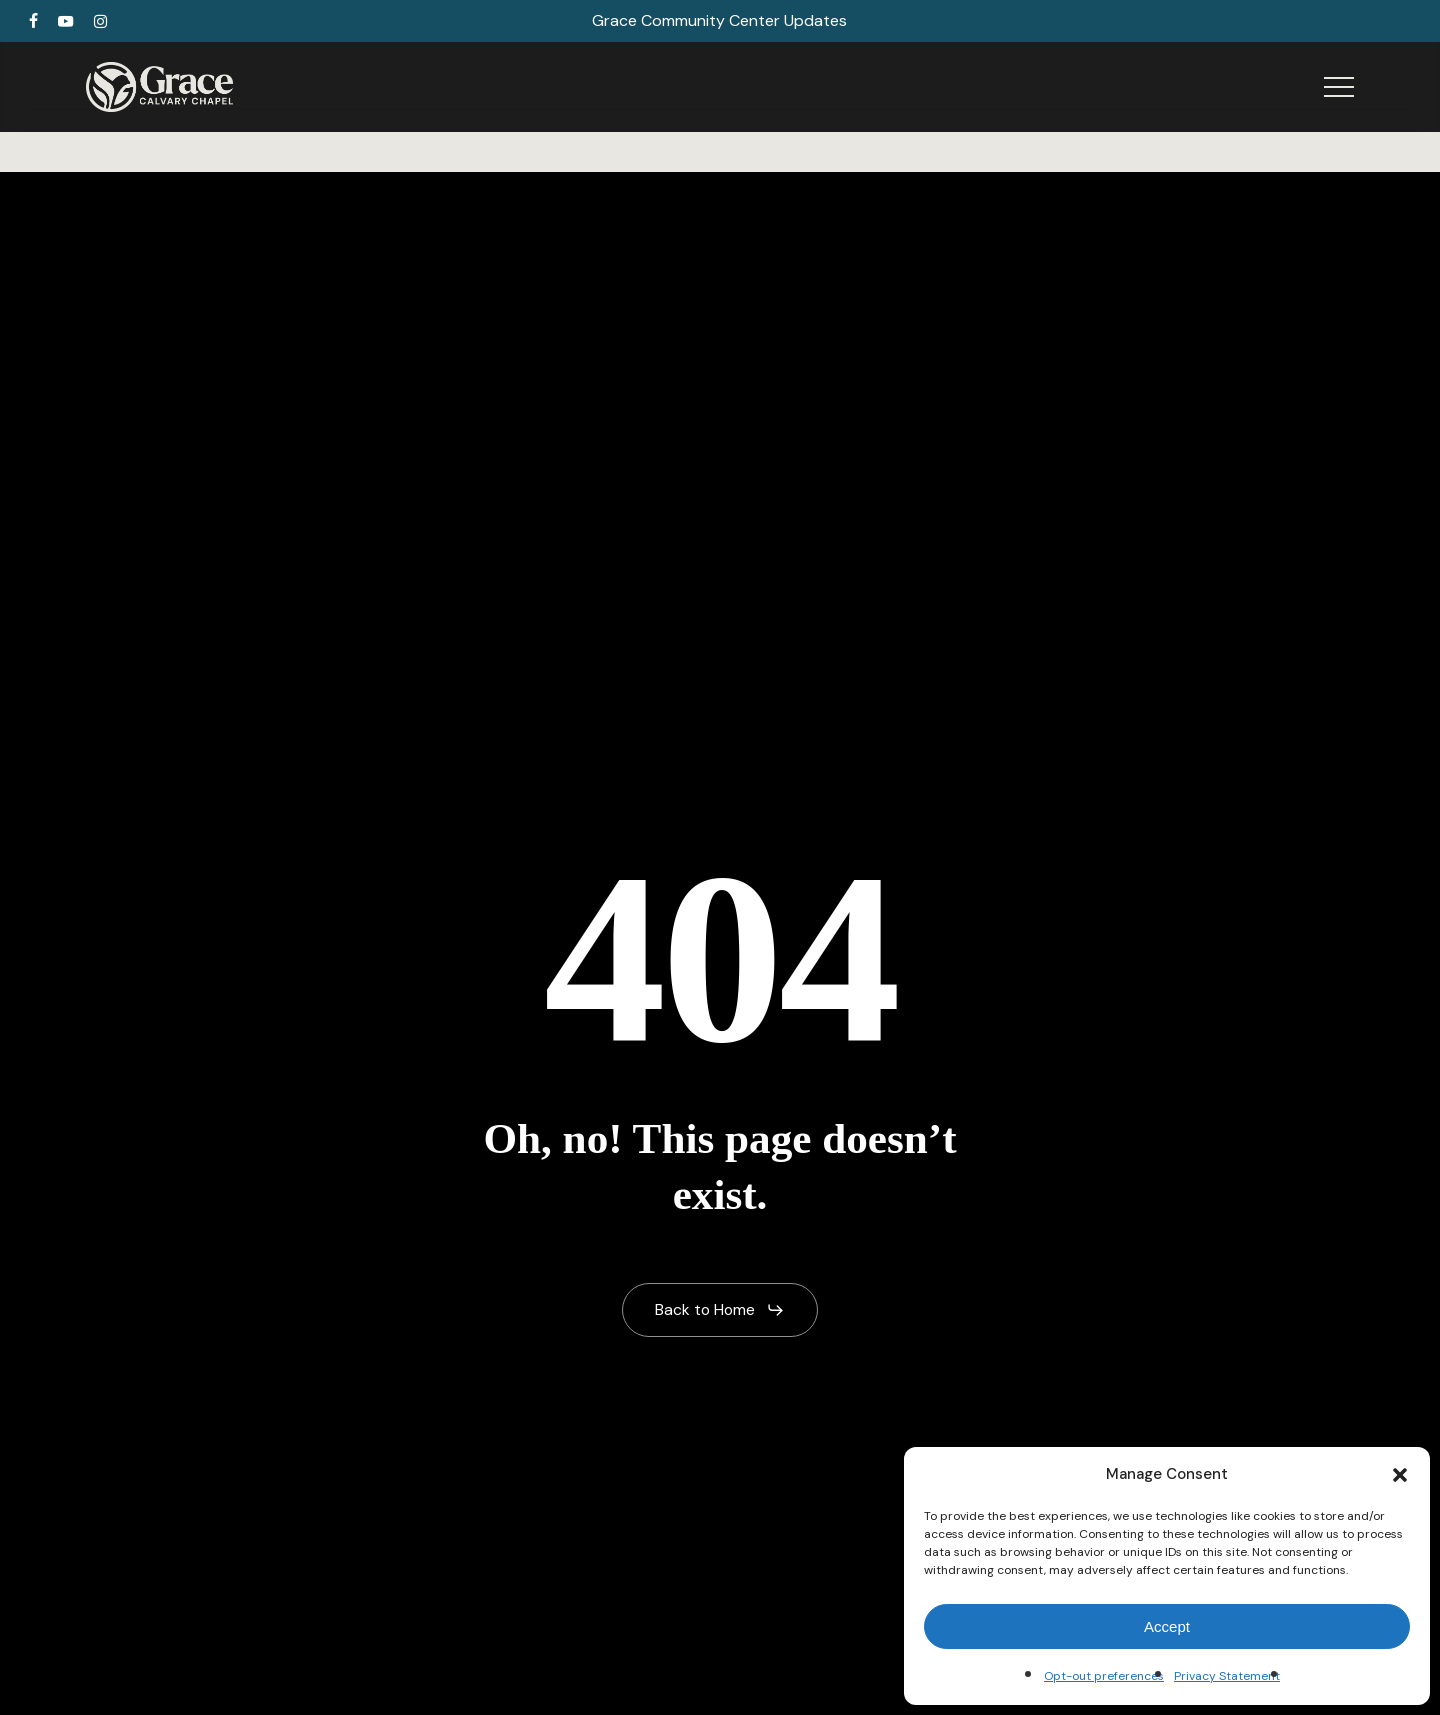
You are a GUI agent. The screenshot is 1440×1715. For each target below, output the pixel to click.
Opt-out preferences (1104, 1676)
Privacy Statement (1227, 1676)
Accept (1167, 1626)
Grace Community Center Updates (719, 20)
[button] (1400, 1475)
